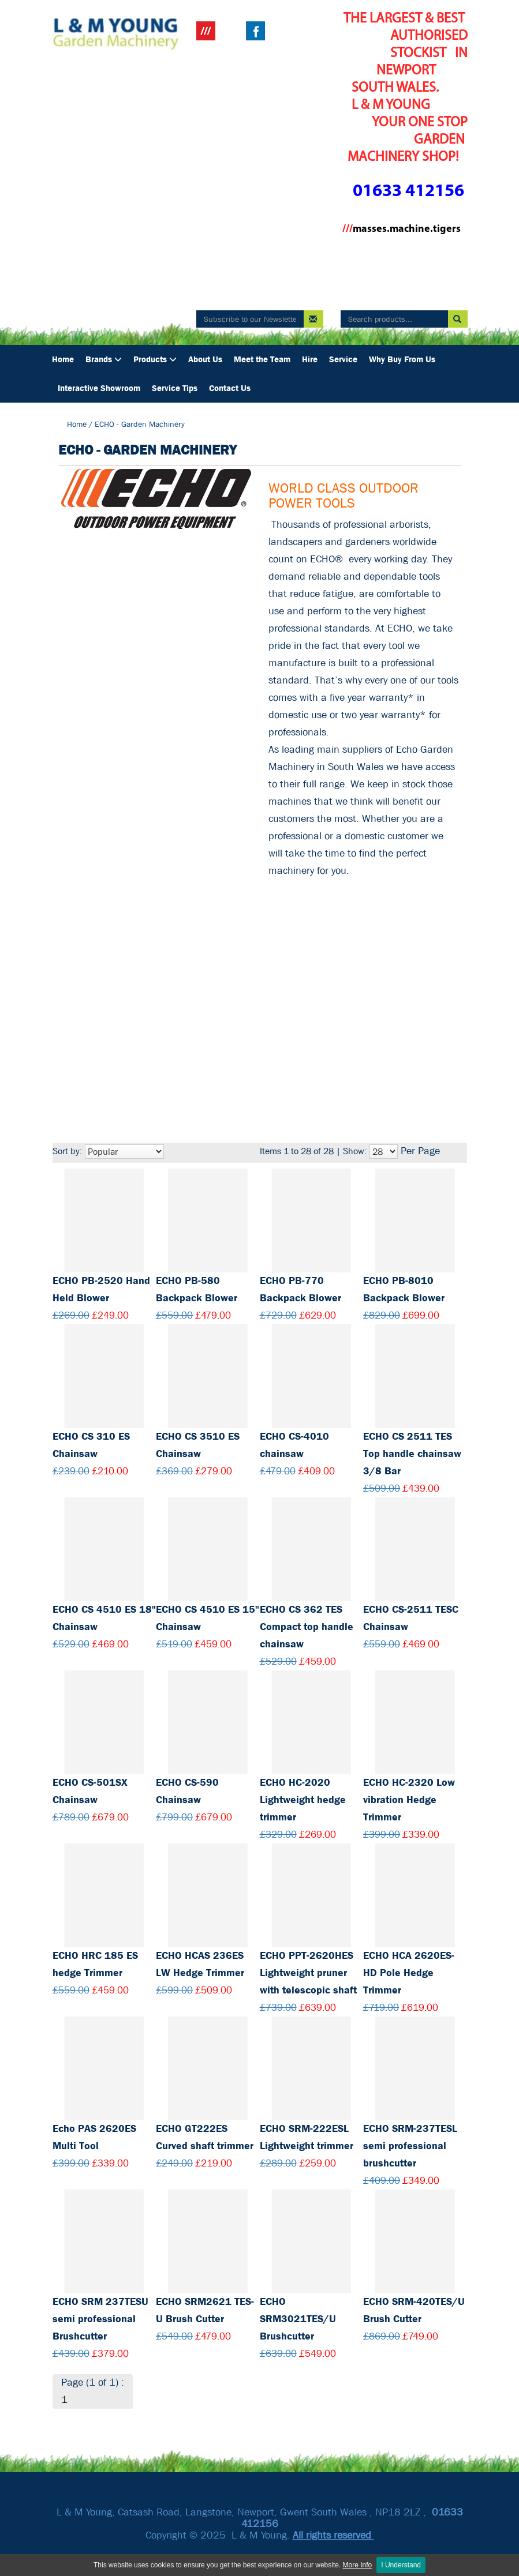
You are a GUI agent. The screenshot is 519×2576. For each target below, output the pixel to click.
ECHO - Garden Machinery (140, 424)
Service (343, 359)
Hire (310, 359)
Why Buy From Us (402, 359)
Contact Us (230, 388)
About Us (205, 359)
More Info (357, 2565)
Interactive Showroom (99, 388)
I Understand (401, 2565)
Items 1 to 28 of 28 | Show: (313, 1151)
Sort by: (67, 1151)
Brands (103, 359)
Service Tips (174, 388)
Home (63, 359)
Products (155, 359)
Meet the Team (262, 359)
